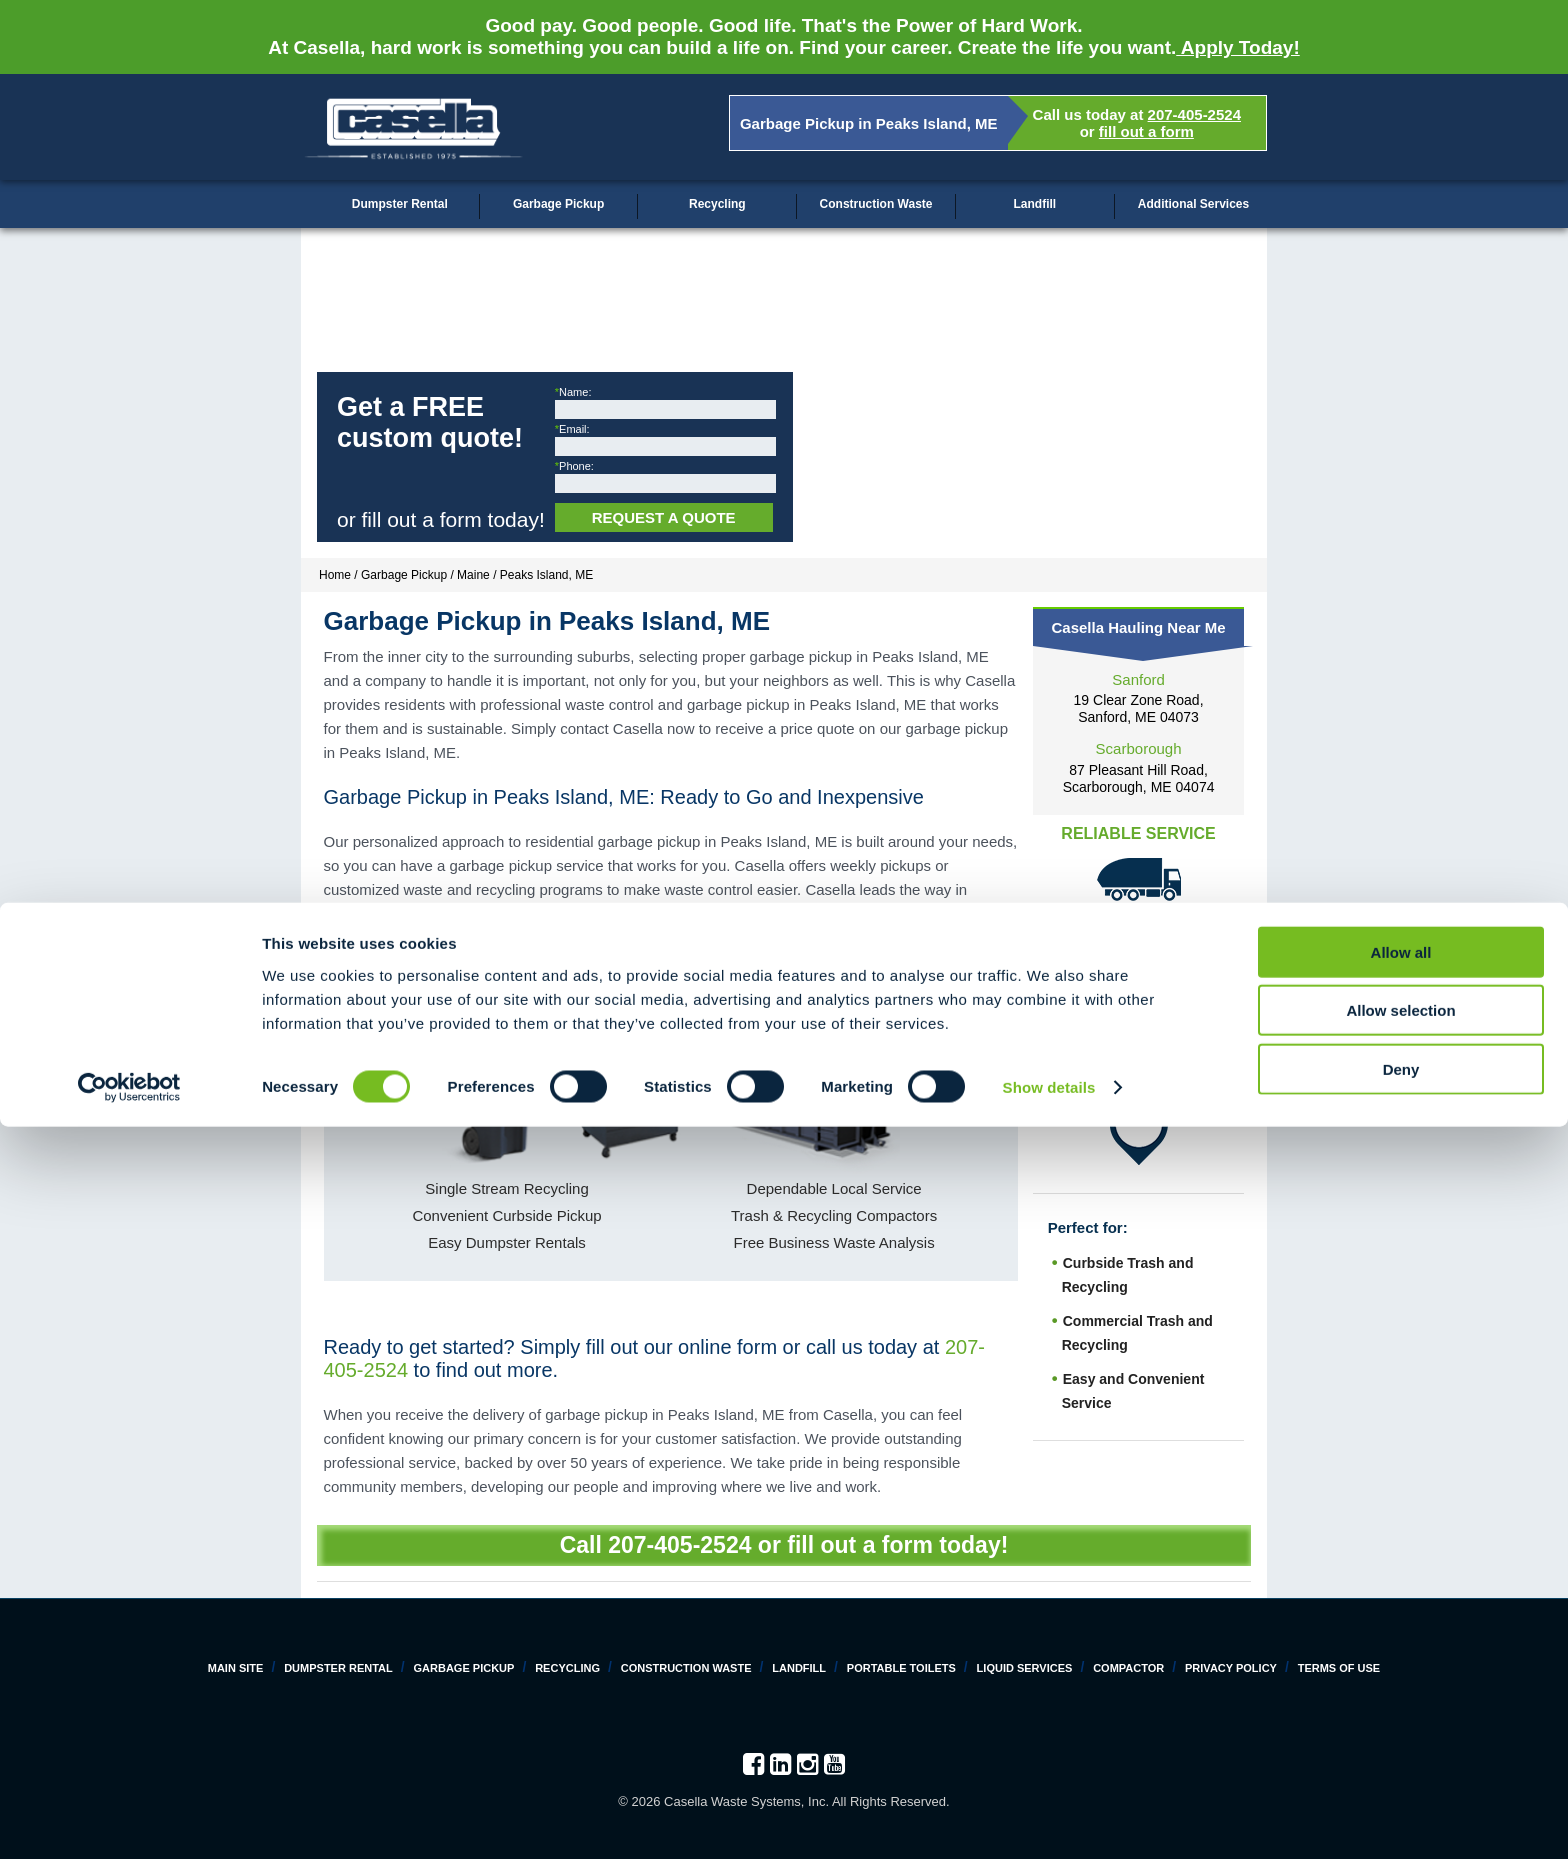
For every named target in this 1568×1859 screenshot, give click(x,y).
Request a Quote (664, 517)
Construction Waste (876, 204)
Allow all (1401, 1683)
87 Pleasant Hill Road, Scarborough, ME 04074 (1139, 778)
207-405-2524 (1194, 114)
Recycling (717, 204)
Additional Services (1193, 204)
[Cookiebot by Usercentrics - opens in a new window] (129, 1820)
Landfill (1034, 204)
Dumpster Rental (400, 204)
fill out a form (1146, 131)
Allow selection (1400, 1742)
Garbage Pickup (558, 204)
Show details (1049, 1819)
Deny (1401, 1800)
